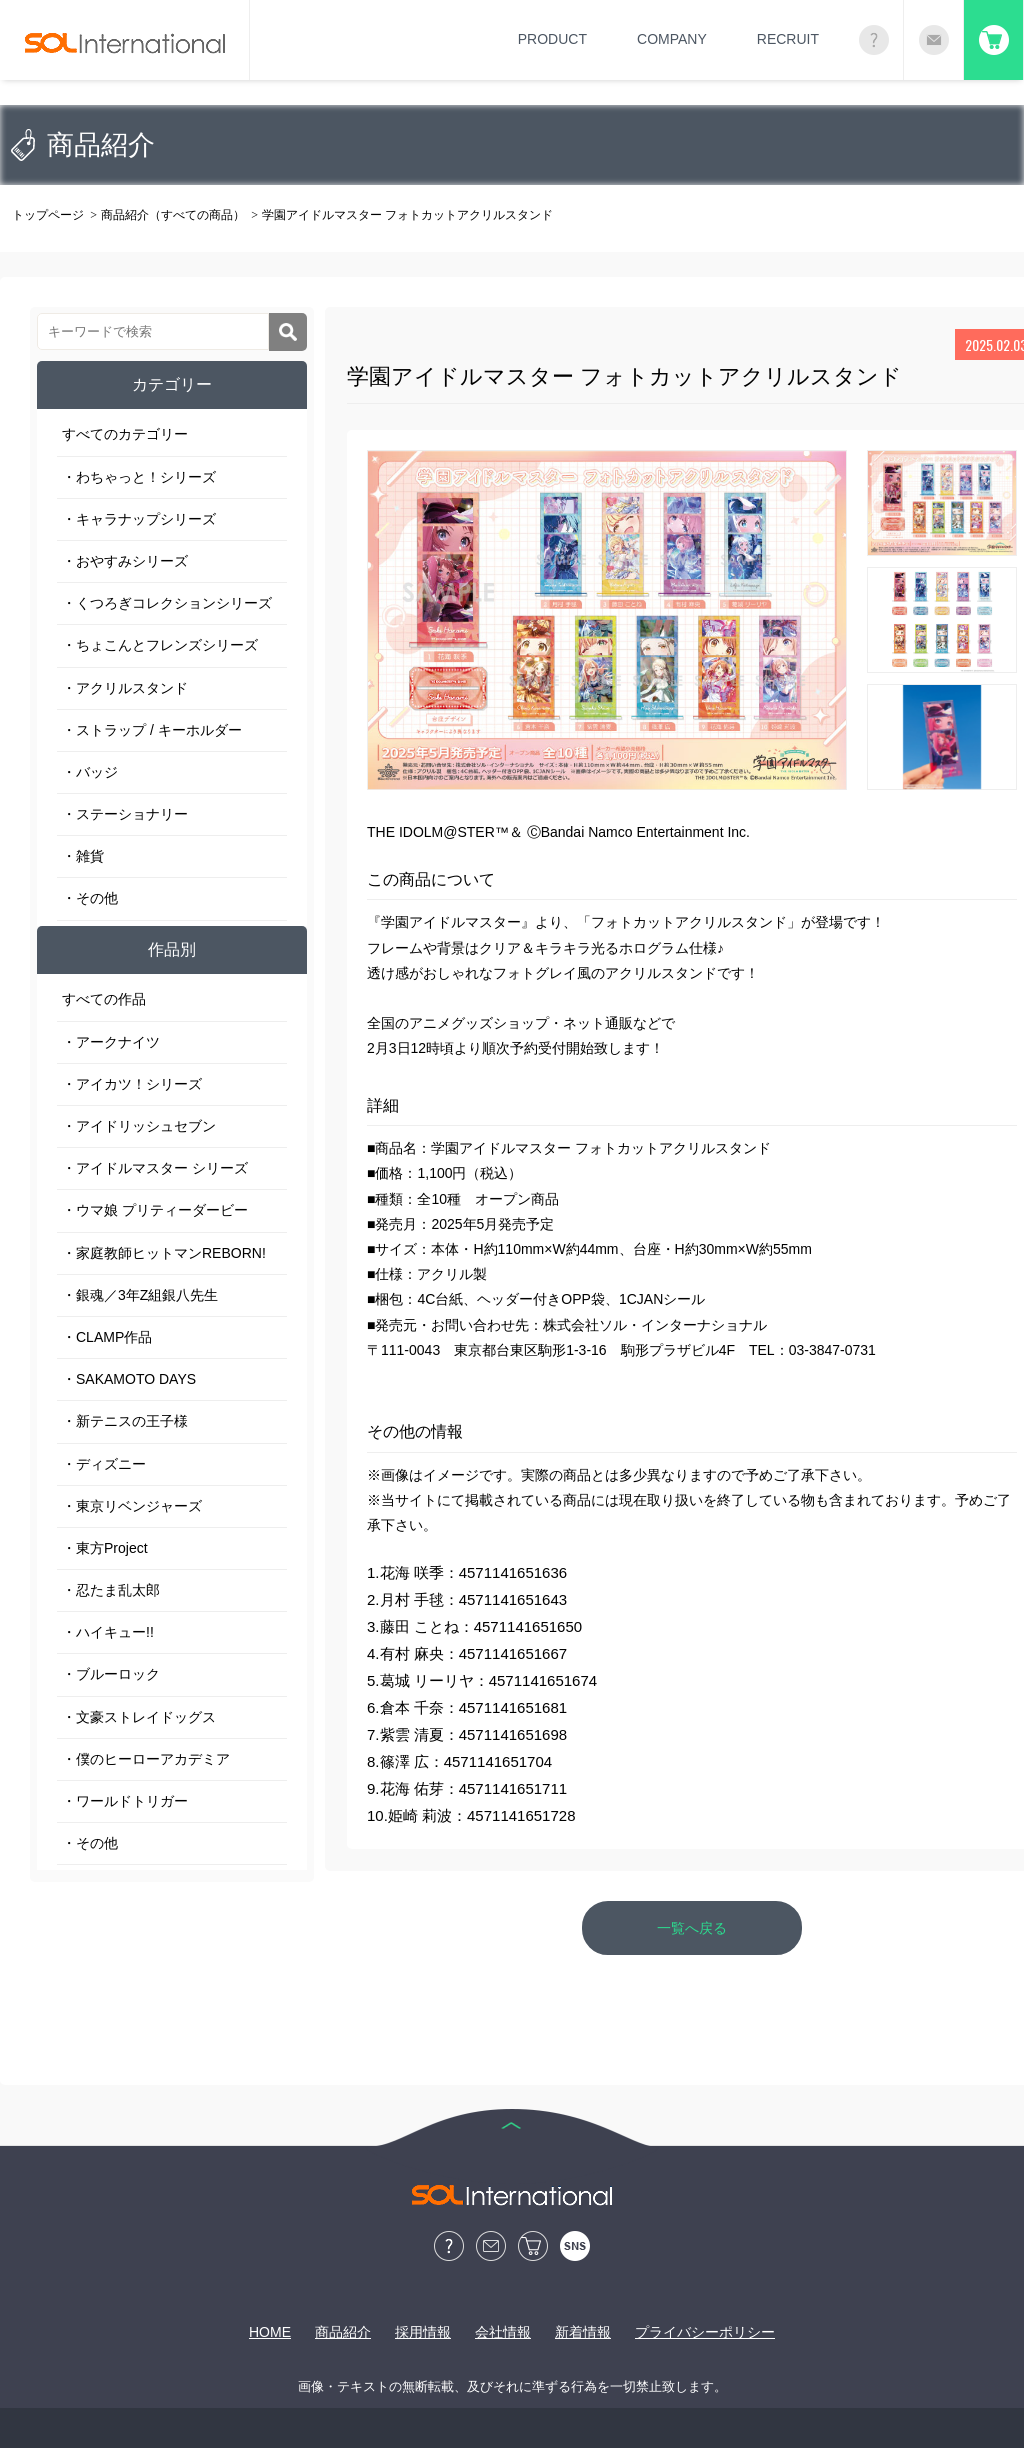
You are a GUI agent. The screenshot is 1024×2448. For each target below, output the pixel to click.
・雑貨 (83, 856)
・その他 (90, 898)
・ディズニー (104, 1464)
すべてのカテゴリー (125, 434)
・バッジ (90, 772)
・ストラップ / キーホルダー (152, 730)
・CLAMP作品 (107, 1337)
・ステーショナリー (125, 814)
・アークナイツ (111, 1042)
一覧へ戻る (692, 1928)
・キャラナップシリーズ (139, 519)
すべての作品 (104, 999)
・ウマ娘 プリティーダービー (155, 1210)
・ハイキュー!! (108, 1632)
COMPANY (672, 39)
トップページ (48, 215)
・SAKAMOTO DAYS (129, 1379)
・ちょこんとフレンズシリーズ (160, 645)
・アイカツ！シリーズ (132, 1084)
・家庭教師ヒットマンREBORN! (164, 1253)
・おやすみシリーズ (125, 561)
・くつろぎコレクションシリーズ (167, 603)
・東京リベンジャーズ (132, 1506)
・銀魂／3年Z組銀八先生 (140, 1295)
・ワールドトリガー (125, 1801)
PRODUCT (552, 39)
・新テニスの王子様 (125, 1421)
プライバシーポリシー (705, 2332)
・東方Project (105, 1548)
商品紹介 (343, 2332)
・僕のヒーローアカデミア (146, 1759)
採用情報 (423, 2332)
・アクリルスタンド (125, 688)
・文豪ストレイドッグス (139, 1717)
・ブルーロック (111, 1674)
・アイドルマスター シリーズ (155, 1168)
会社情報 (503, 2332)
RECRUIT (788, 39)
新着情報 (583, 2332)
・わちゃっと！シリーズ (139, 477)
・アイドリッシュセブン (139, 1126)
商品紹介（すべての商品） (173, 215)
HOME (270, 2332)
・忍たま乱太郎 (111, 1590)
